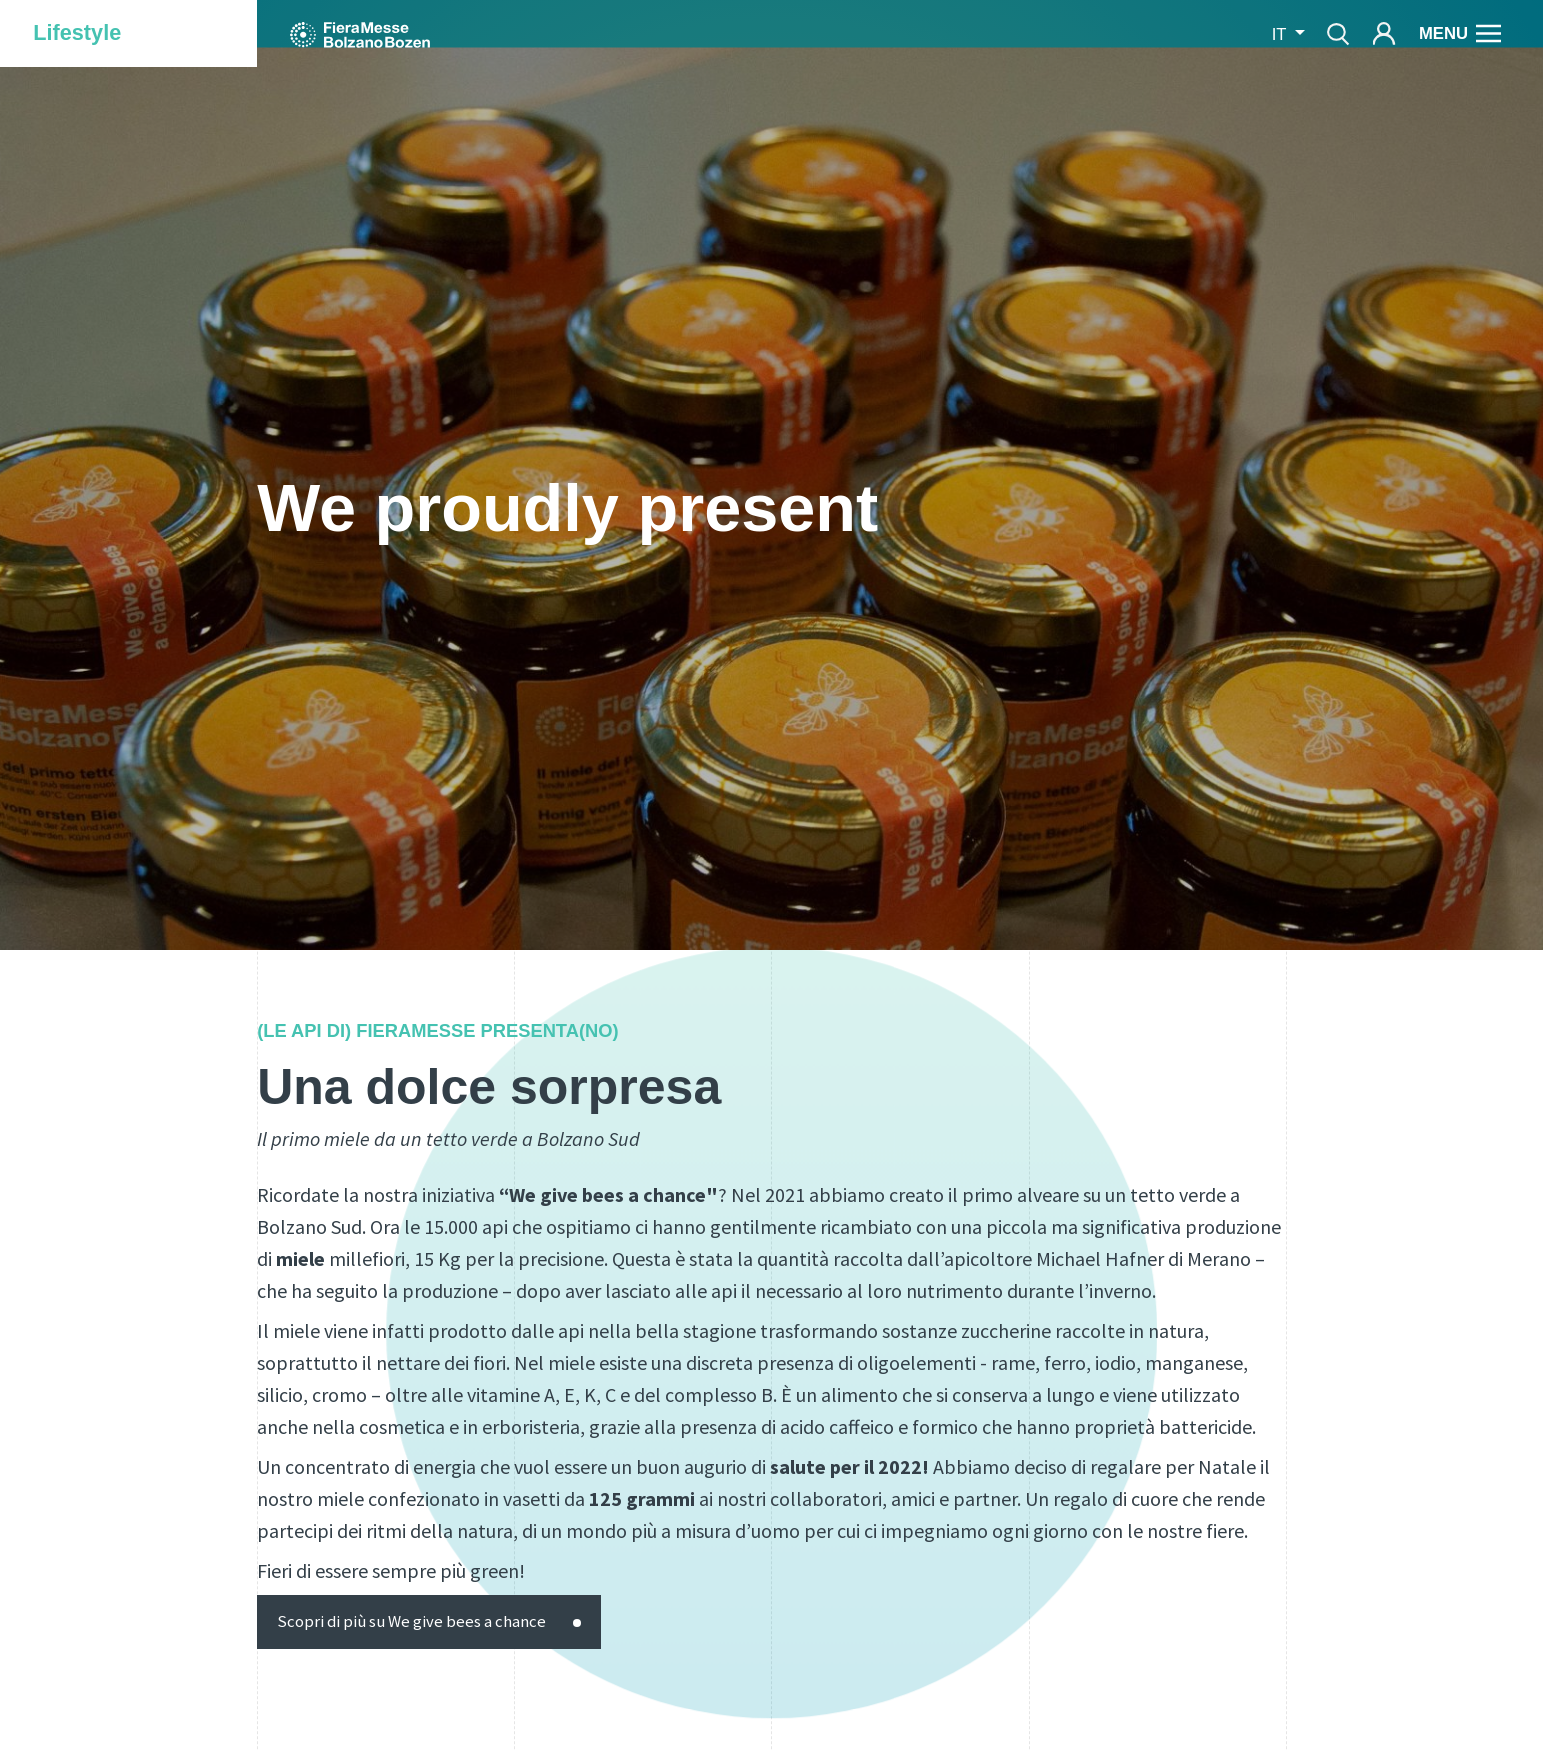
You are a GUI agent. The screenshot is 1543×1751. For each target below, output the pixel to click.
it (1281, 34)
